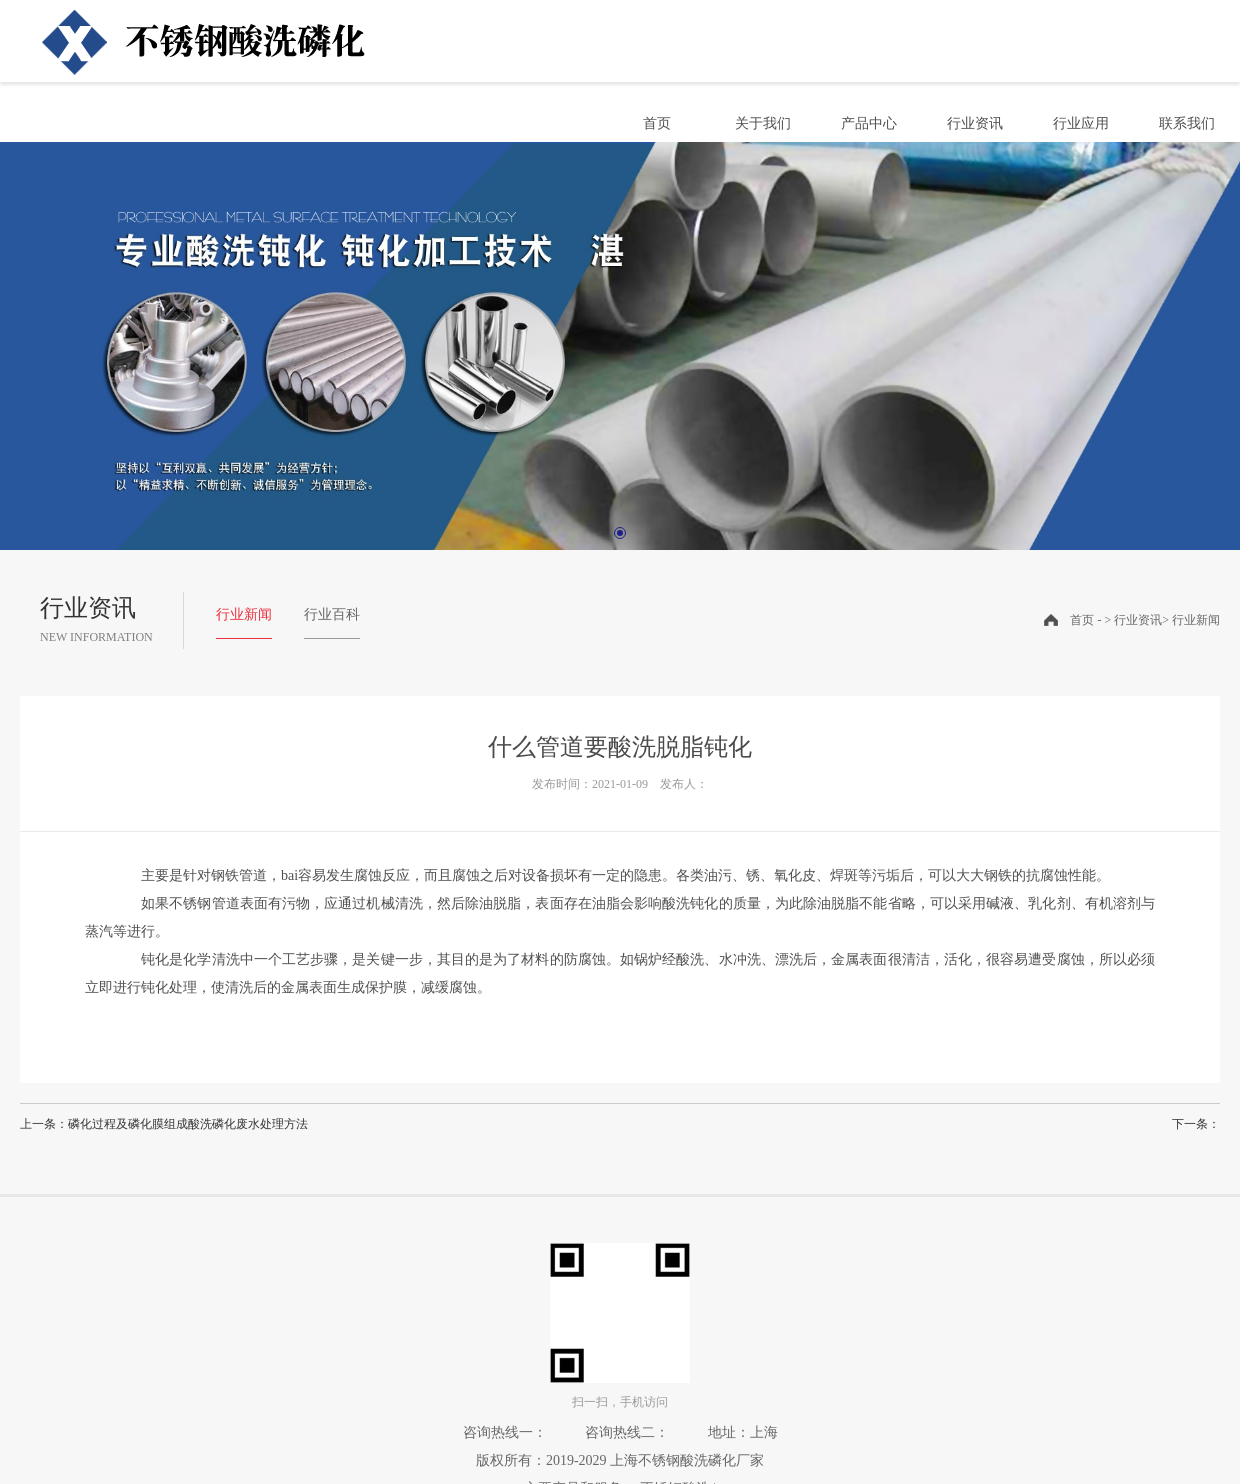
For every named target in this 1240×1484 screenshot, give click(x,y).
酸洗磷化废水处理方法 (248, 1124)
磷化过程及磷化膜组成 (128, 1124)
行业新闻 (244, 614)
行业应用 (1081, 123)
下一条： (1196, 1124)
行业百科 (332, 614)
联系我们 (1187, 123)
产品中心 (869, 123)
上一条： (44, 1124)
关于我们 (763, 123)
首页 (657, 123)
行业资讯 (975, 123)
